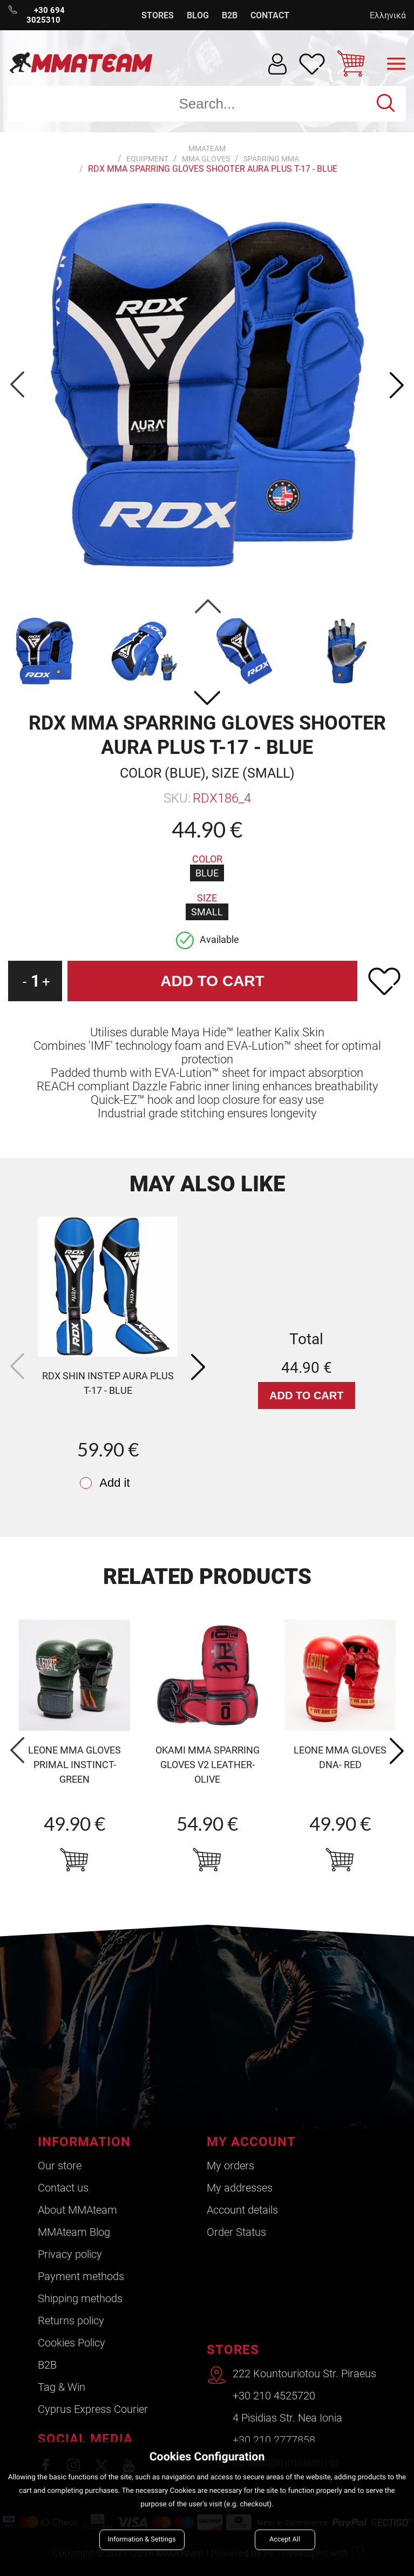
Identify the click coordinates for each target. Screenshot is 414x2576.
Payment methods (81, 2276)
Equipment (147, 158)
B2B (229, 15)
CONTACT (269, 15)
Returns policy (71, 2320)
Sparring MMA (271, 158)
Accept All (284, 2539)
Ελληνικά (388, 15)
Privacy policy (70, 2254)
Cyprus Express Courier (93, 2409)
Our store (60, 2165)
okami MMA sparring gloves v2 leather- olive (207, 1764)
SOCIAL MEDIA (85, 2438)
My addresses (240, 2187)
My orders (230, 2165)
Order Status (236, 2232)
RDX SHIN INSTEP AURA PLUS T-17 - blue (108, 1383)
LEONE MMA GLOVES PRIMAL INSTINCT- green (74, 1764)
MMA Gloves (206, 158)
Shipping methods (80, 2298)
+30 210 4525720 (274, 2395)
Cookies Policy (71, 2342)
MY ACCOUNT (251, 2141)
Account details (242, 2209)
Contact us (63, 2187)
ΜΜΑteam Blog (74, 2232)
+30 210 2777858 (274, 2439)
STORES (157, 15)
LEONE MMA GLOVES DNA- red (340, 1757)
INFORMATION (84, 2141)
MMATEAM (207, 148)
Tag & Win (61, 2387)
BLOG (198, 15)
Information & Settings (142, 2539)
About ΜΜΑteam (77, 2209)
